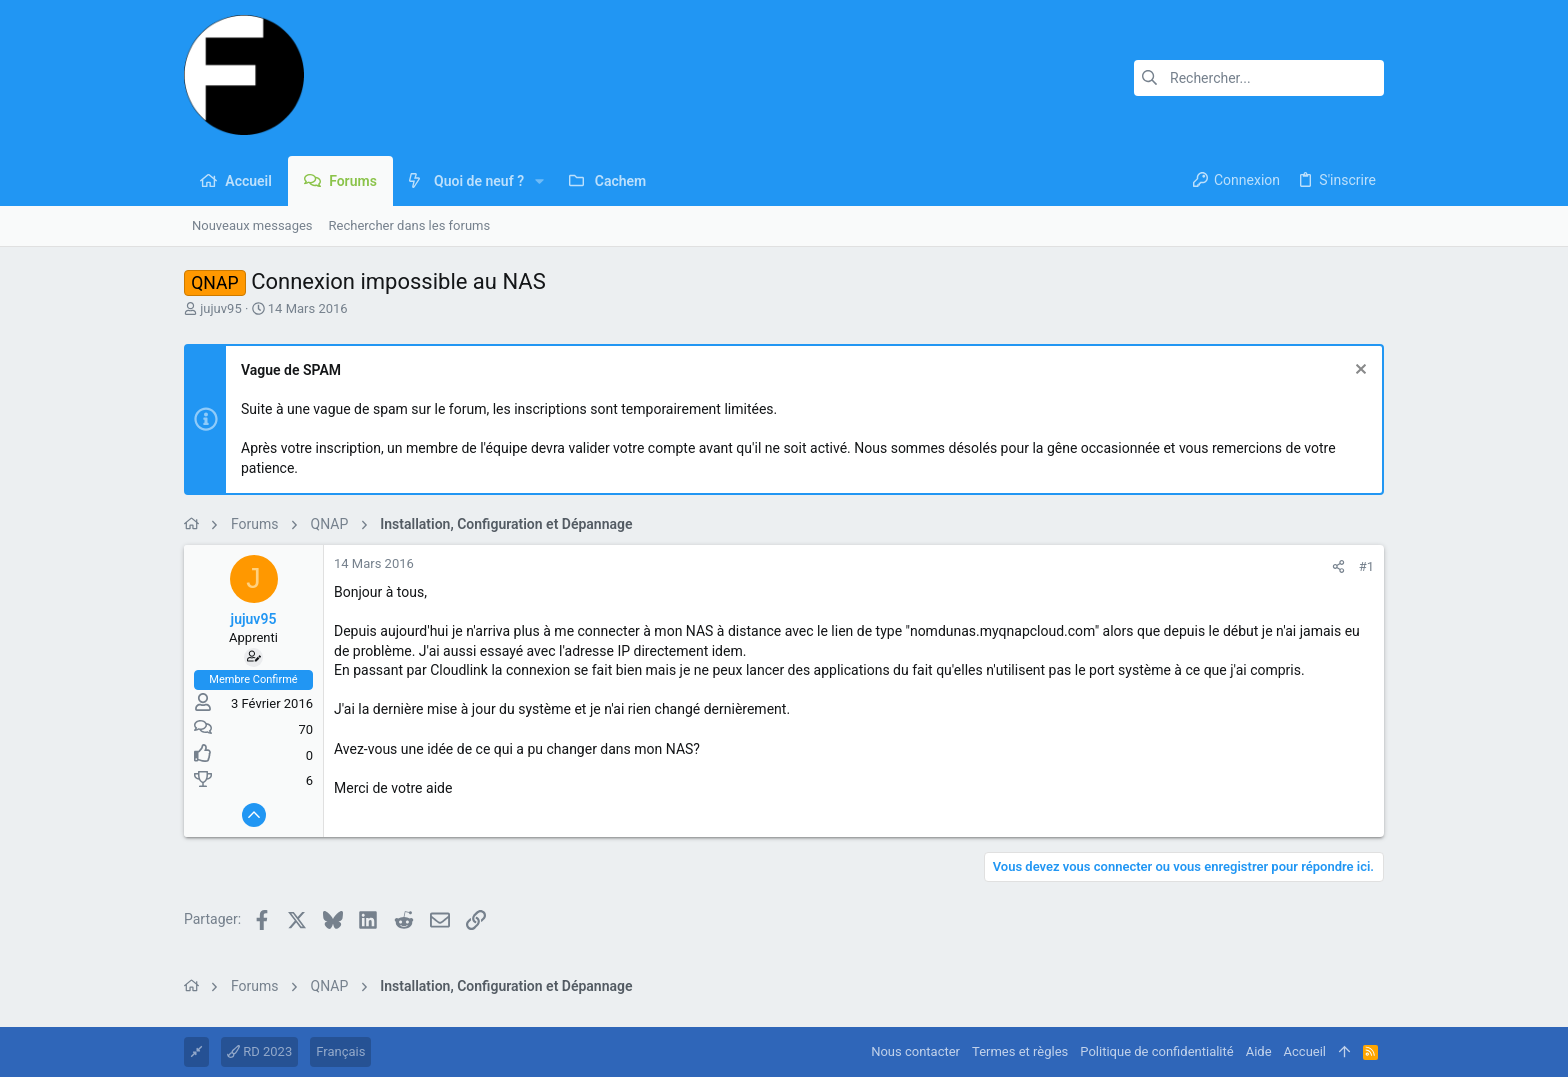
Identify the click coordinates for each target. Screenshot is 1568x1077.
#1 (1366, 566)
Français (340, 1051)
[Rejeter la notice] (1358, 371)
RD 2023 (259, 1051)
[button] (539, 181)
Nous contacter (915, 1051)
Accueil (1305, 1051)
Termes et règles (1020, 1051)
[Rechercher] (1259, 78)
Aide (1259, 1051)
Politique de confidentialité (1156, 1051)
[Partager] (1338, 566)
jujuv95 (220, 308)
